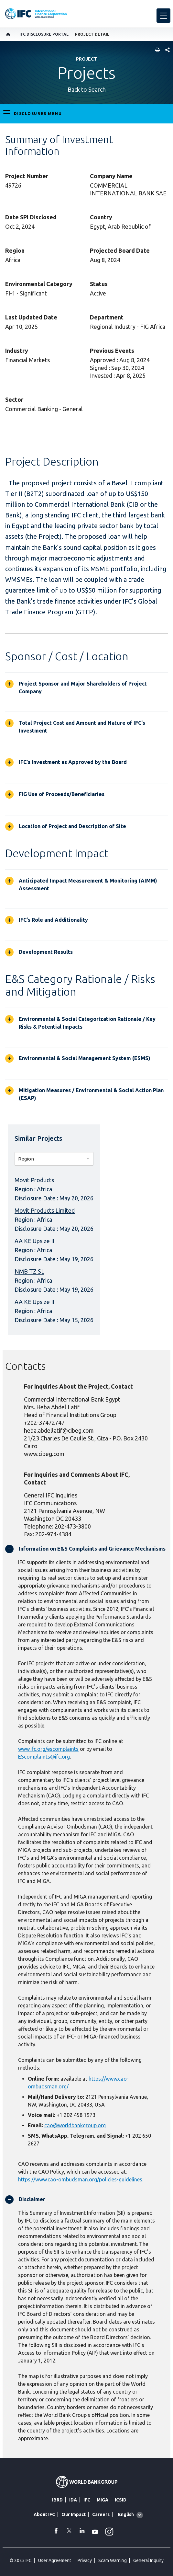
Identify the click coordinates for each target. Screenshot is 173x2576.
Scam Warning (112, 2560)
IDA (73, 2499)
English (126, 2514)
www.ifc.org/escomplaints (48, 1749)
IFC (86, 2499)
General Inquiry (148, 2560)
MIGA (102, 2499)
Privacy (85, 2560)
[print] (155, 50)
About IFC (44, 2514)
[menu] (163, 15)
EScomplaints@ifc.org (44, 1757)
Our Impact (73, 2514)
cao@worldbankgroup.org (75, 2125)
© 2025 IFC (21, 2560)
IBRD (57, 2499)
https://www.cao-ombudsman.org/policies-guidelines (80, 2179)
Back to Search (87, 89)
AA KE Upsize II (34, 1241)
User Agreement (54, 2560)
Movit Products (34, 1180)
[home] (8, 34)
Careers (101, 2514)
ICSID (120, 2499)
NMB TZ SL (29, 1271)
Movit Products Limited (45, 1210)
